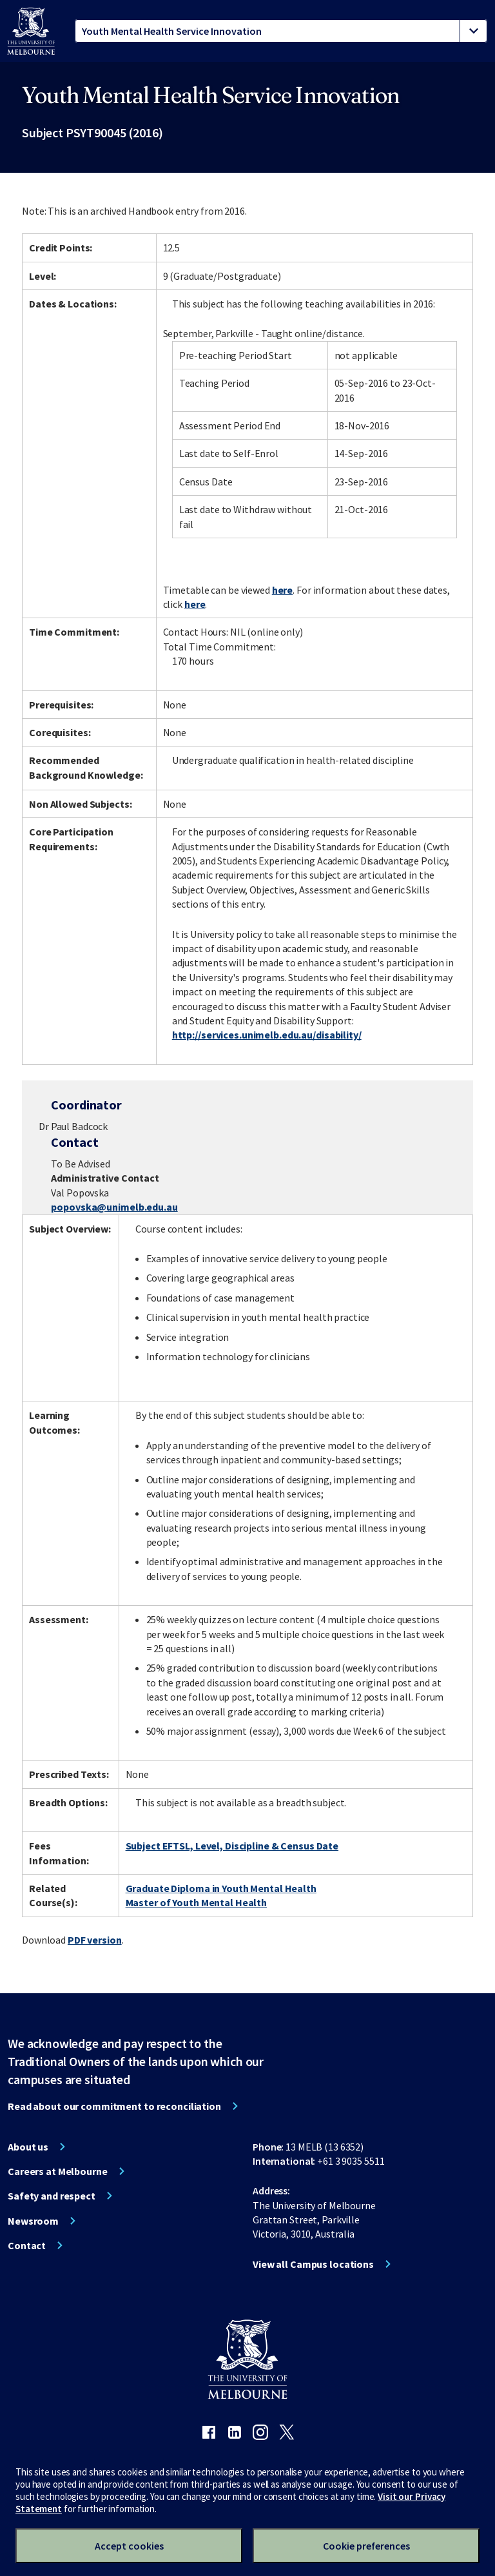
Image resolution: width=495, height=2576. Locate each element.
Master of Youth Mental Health (196, 1902)
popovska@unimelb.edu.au (114, 1207)
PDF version (95, 1939)
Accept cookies (129, 2545)
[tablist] (281, 31)
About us (28, 2146)
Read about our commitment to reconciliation (114, 2106)
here (282, 589)
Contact (27, 2245)
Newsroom (33, 2220)
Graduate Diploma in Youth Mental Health (221, 1888)
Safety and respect (51, 2195)
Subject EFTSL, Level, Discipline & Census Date (232, 1845)
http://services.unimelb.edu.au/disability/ (267, 1034)
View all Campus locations (313, 2264)
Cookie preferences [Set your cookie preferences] (366, 2545)
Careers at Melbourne (58, 2171)
